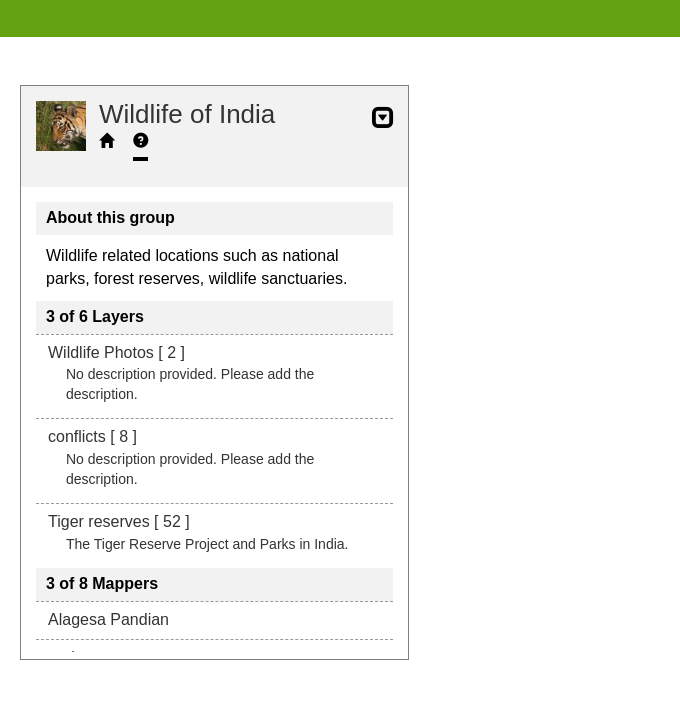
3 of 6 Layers (95, 316)
